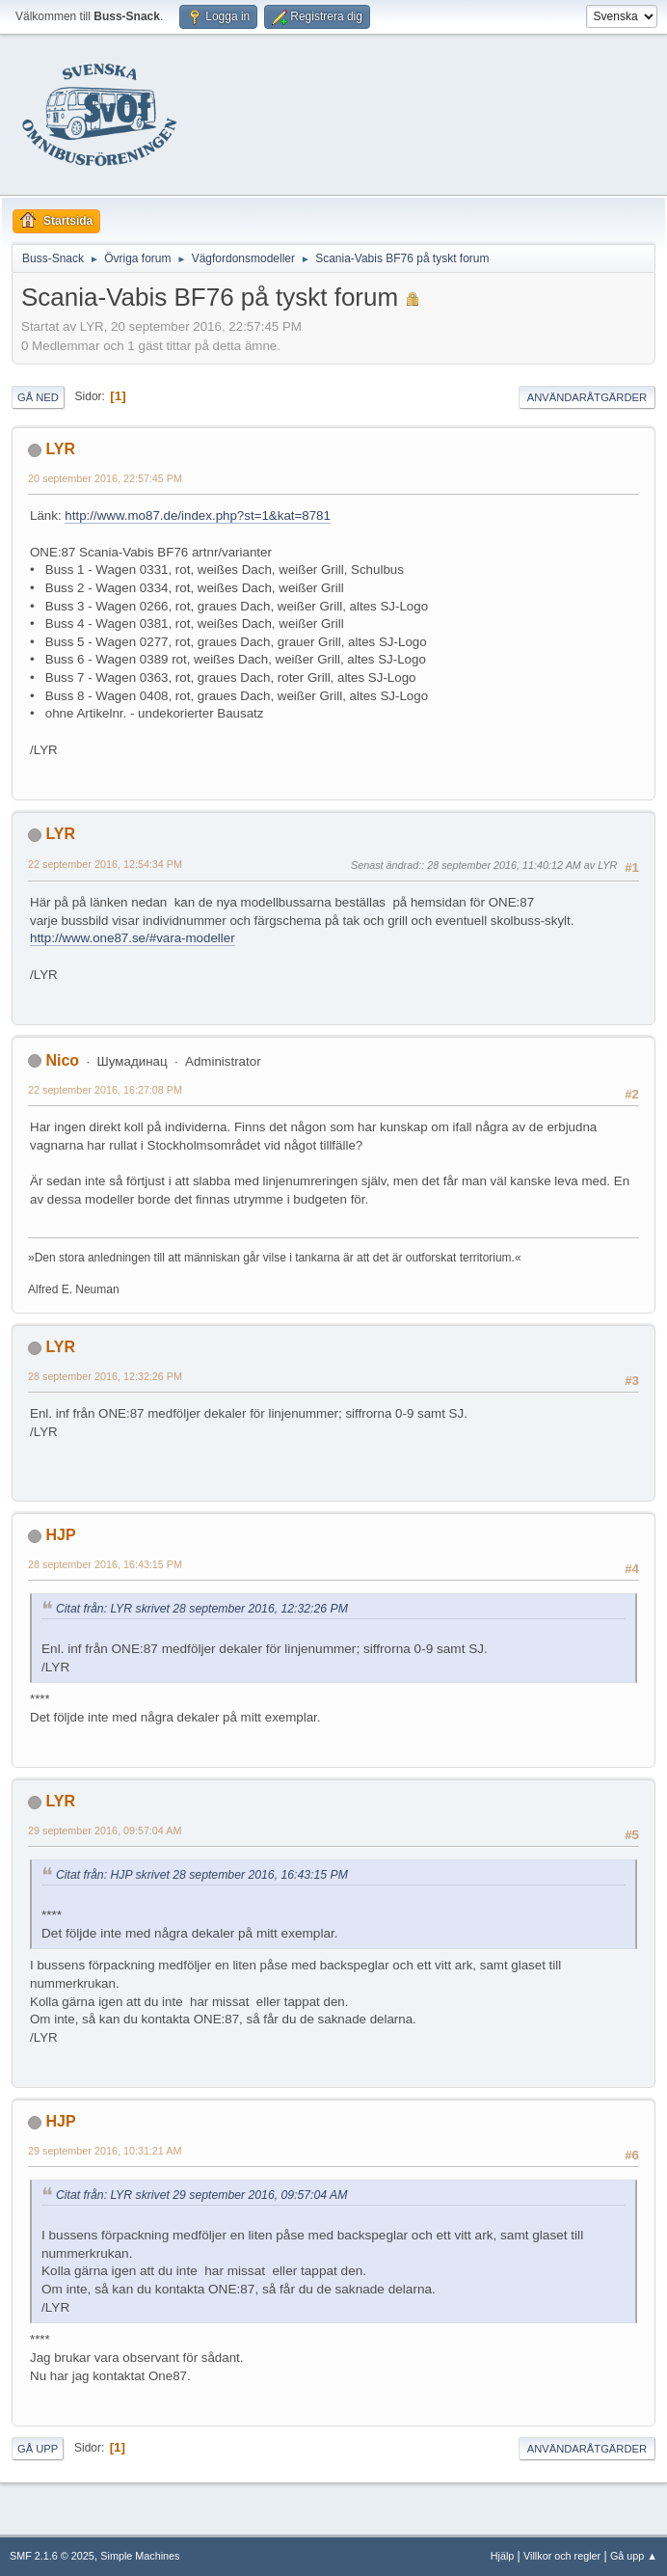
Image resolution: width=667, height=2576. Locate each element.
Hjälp (503, 2556)
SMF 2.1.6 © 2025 (52, 2556)
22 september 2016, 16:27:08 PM (105, 1090)
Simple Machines (139, 2556)
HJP (60, 1535)
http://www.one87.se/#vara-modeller (132, 938)
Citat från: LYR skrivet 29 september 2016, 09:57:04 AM (201, 2195)
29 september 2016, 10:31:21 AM (104, 2150)
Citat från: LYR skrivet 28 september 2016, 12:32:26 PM (202, 1608)
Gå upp (37, 2448)
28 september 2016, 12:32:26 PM (105, 1376)
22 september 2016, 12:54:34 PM (105, 864)
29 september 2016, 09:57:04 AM (104, 1830)
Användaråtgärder (587, 397)
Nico (62, 1060)
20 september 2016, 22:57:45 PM (105, 478)
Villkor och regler (561, 2556)
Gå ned (38, 397)
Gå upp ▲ (633, 2556)
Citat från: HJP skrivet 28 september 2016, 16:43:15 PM (202, 1875)
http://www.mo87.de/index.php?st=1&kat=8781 (198, 515)
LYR (60, 449)
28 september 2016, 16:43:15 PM (105, 1564)
